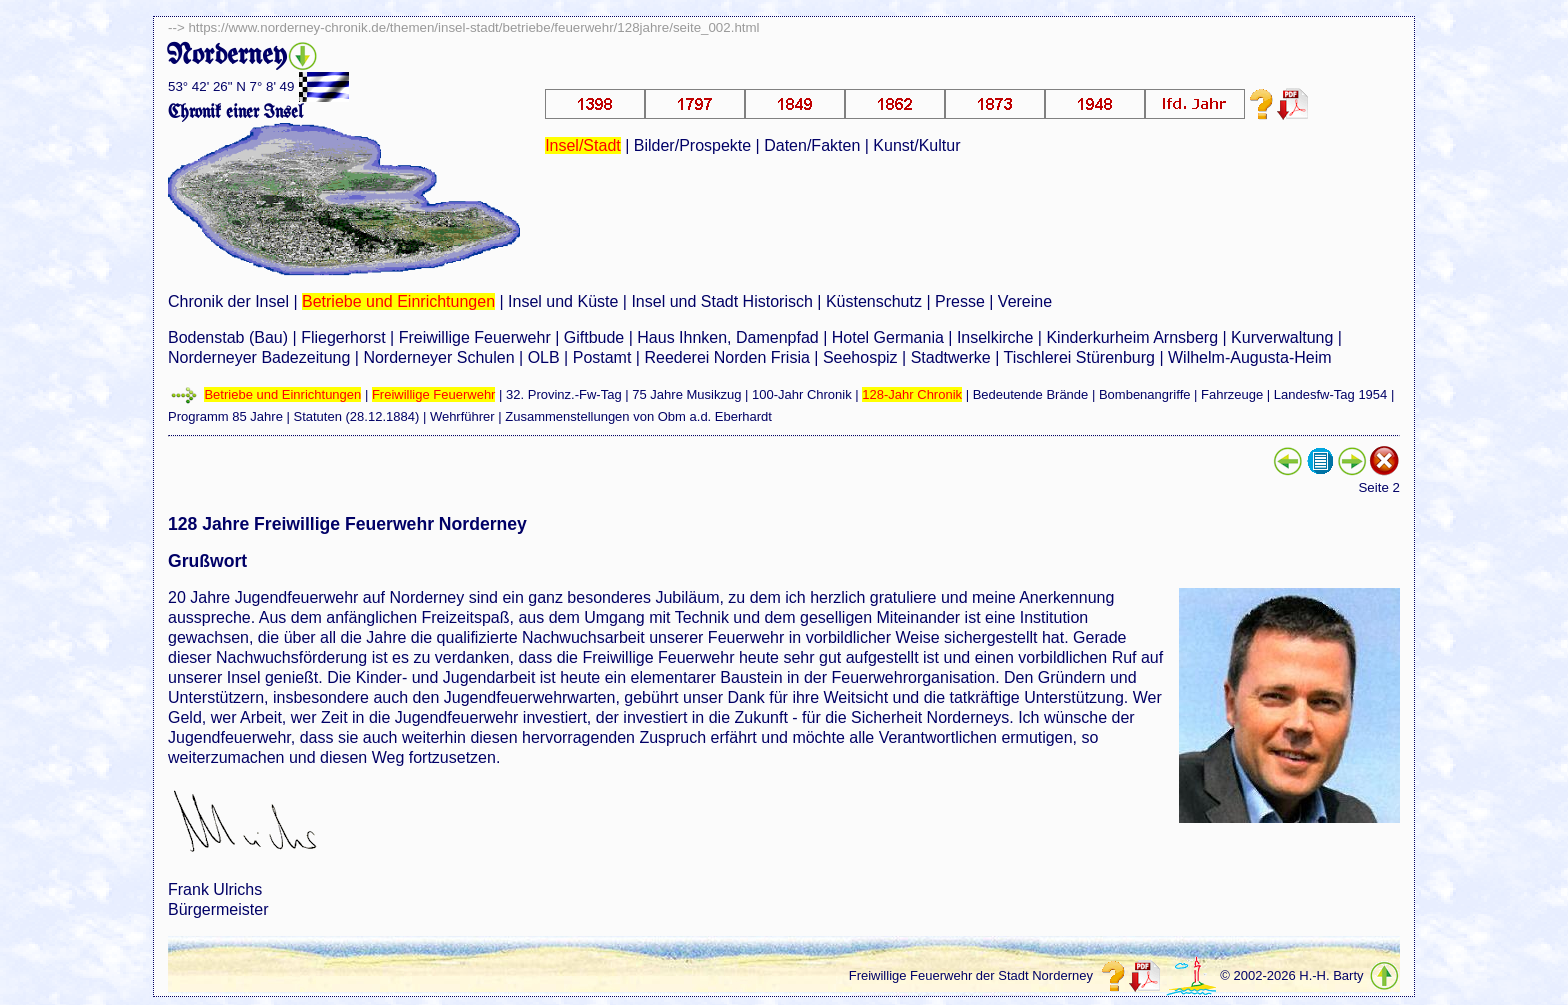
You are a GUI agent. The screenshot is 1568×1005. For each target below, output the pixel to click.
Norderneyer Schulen (438, 357)
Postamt (602, 357)
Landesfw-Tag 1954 (1330, 394)
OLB (544, 357)
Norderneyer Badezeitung (259, 357)
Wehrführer (462, 416)
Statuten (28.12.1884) (357, 416)
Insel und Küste (563, 301)
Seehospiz (860, 357)
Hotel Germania (888, 337)
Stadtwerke (951, 357)
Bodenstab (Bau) (228, 337)
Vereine (1025, 301)
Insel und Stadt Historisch (721, 301)
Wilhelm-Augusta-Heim (1250, 357)
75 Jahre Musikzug (686, 394)
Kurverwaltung (1282, 337)
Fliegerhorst (343, 337)
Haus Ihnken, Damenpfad (727, 337)
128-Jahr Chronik (912, 394)
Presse (960, 301)
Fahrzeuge (1232, 394)
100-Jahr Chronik (802, 394)
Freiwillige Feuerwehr (475, 337)
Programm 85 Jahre (225, 416)
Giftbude (594, 337)
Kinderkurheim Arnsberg (1132, 337)
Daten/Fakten (812, 145)
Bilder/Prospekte (692, 145)
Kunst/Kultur (916, 145)
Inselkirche (995, 337)
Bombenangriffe (1145, 394)
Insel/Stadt (583, 145)
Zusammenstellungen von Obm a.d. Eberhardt (638, 416)
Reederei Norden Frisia (726, 357)
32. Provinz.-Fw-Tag (564, 394)
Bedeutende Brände (1031, 394)
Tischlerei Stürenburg (1078, 357)
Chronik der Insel (228, 301)
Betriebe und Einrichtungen (398, 301)
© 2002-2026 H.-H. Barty (1291, 975)
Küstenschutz (874, 301)
